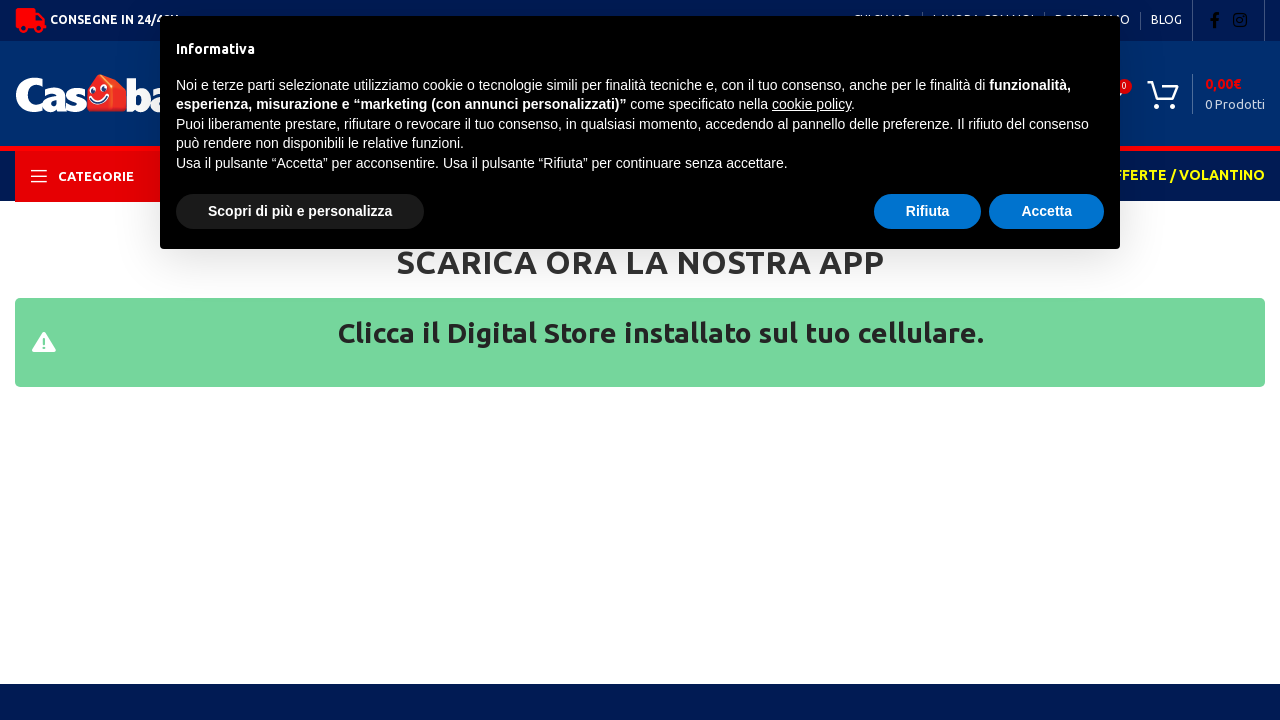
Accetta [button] (1046, 211)
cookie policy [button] (811, 104)
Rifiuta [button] (928, 211)
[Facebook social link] (1215, 20)
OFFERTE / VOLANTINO (1183, 175)
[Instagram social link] (1240, 20)
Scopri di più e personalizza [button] (300, 211)
